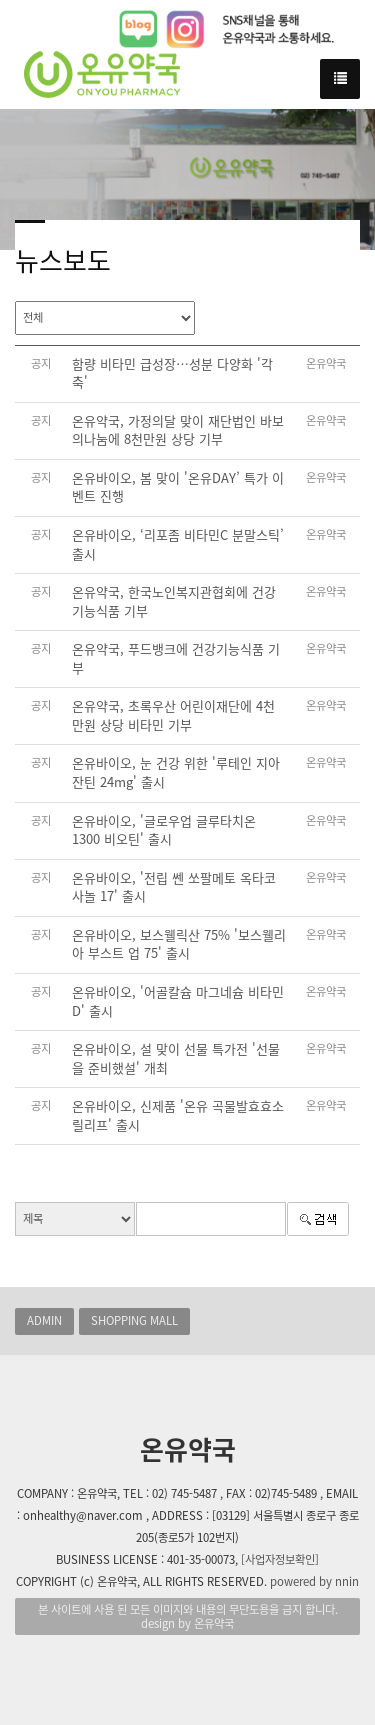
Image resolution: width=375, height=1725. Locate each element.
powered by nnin (314, 1581)
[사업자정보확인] (280, 1559)
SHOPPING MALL (134, 1320)
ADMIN (44, 1320)
